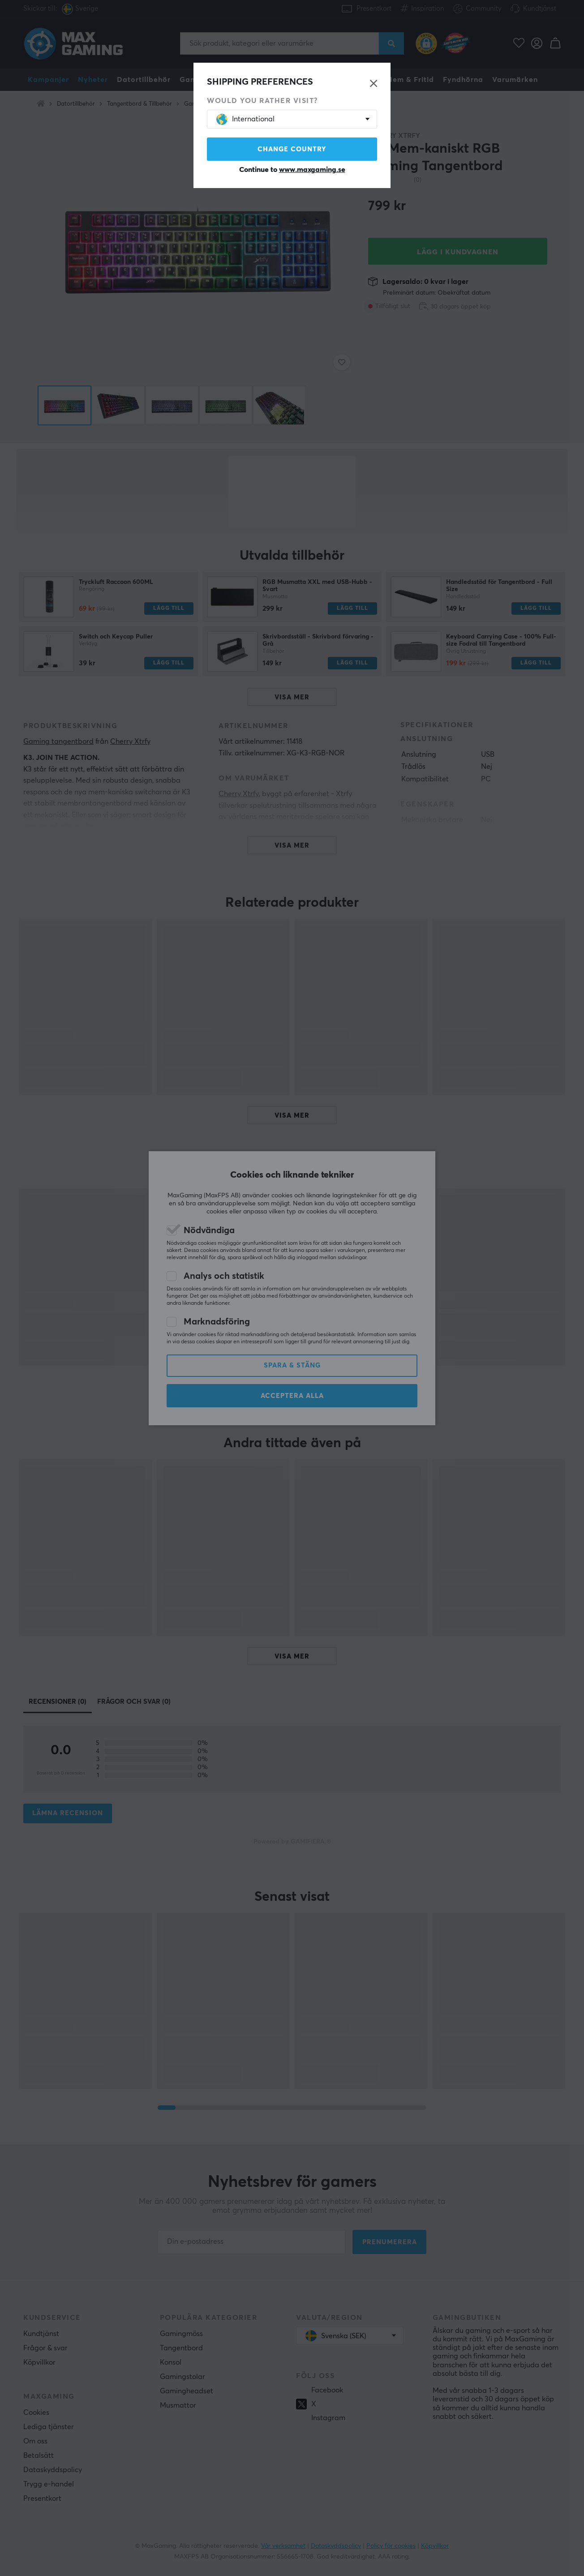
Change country (292, 149)
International (245, 119)
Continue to (292, 169)
